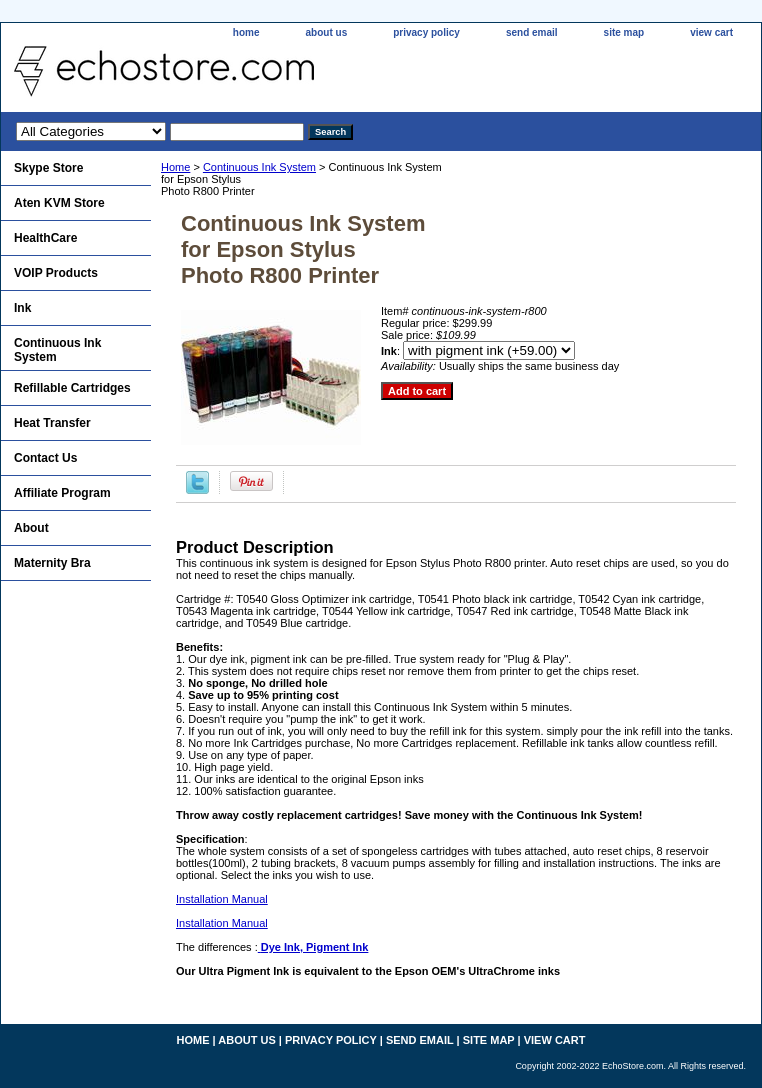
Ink (22, 308)
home (246, 32)
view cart (711, 32)
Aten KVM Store (59, 203)
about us (327, 32)
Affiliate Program (62, 493)
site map (624, 32)
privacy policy (426, 32)
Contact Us (45, 458)
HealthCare (45, 238)
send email (532, 32)
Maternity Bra (52, 563)
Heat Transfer (52, 423)
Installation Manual (222, 899)
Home (175, 167)
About (31, 528)
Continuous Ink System (259, 167)
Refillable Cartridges (72, 388)
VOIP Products (56, 273)
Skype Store (48, 168)
